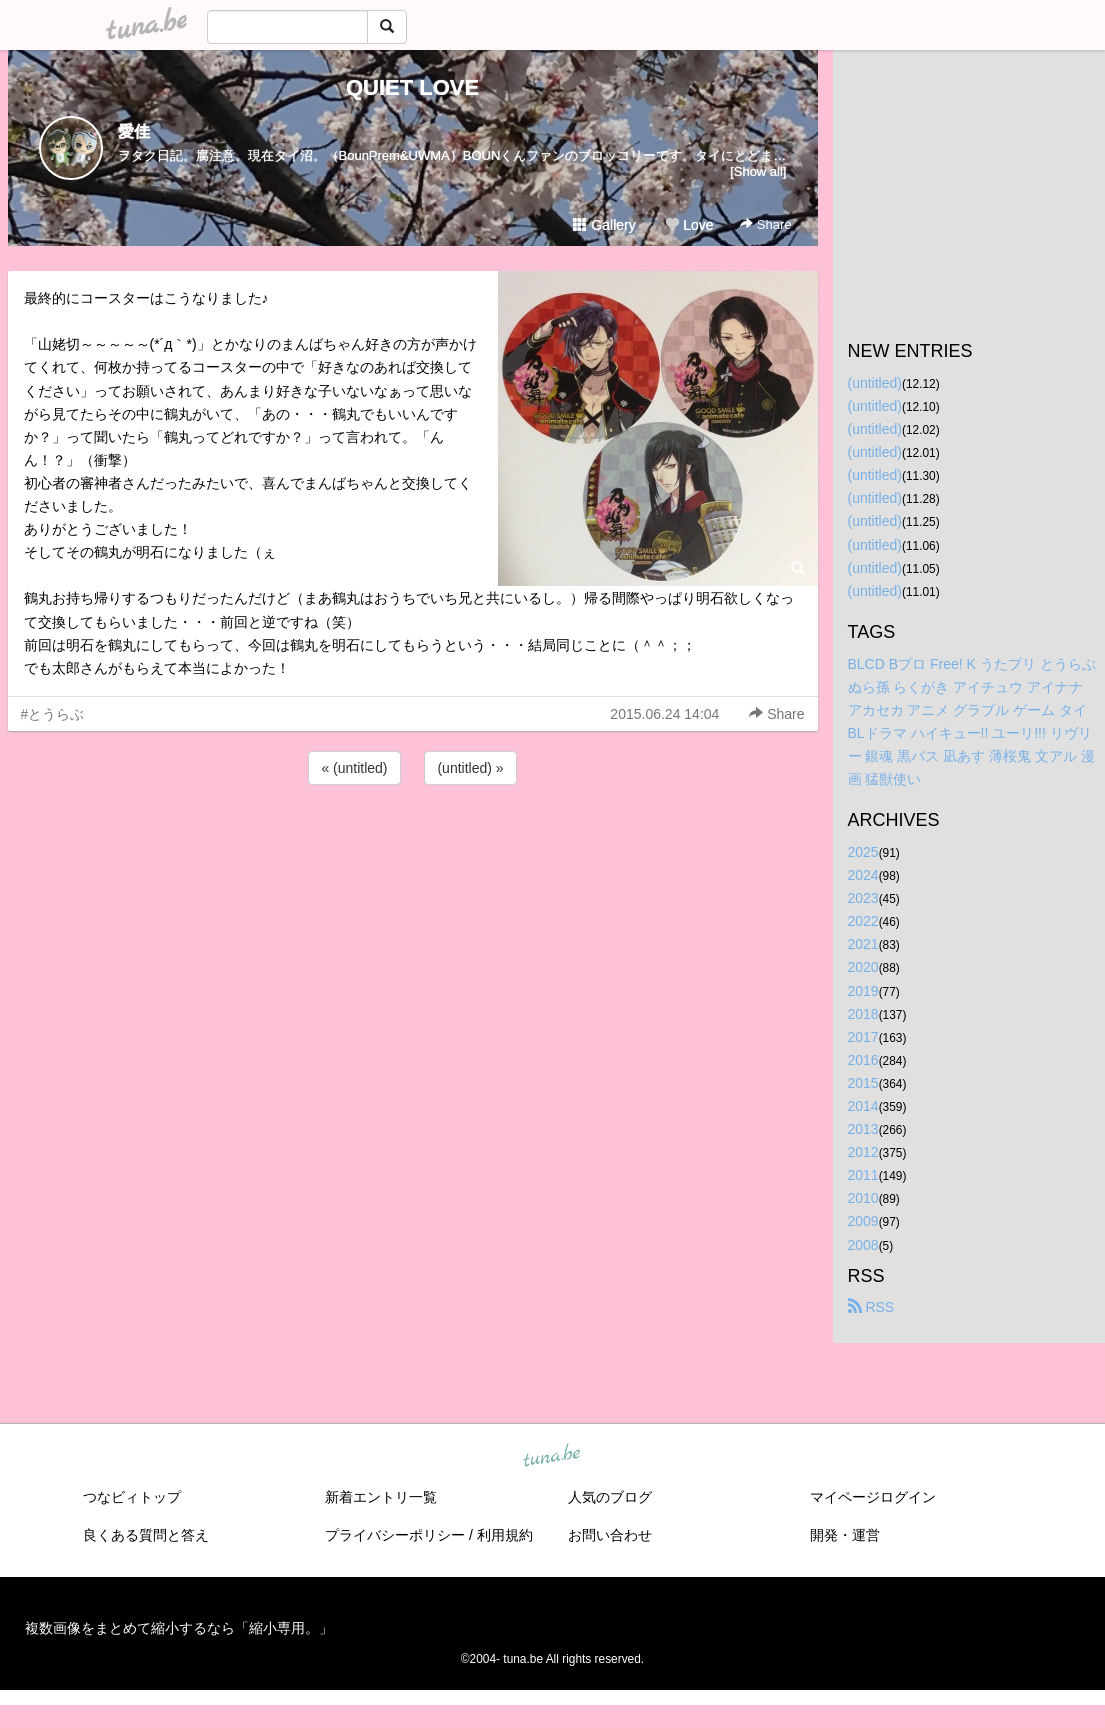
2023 (863, 898)
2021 (863, 944)
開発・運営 (845, 1535)
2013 (863, 1129)
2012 (863, 1152)
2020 (863, 967)
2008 (863, 1245)
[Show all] (758, 171)
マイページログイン (873, 1497)
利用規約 (505, 1535)
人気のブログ (610, 1497)
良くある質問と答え (146, 1535)
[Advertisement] (413, 843)
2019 (863, 991)
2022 (863, 921)
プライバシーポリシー (395, 1535)
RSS (871, 1307)
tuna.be (552, 1456)
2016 (863, 1060)
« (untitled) (354, 768)
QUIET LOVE (412, 87)
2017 (863, 1037)
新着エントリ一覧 (381, 1497)
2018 (863, 1014)
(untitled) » (470, 768)
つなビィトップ (132, 1497)
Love (689, 225)
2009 (863, 1221)
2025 (863, 852)
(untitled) (875, 383)
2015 (863, 1083)
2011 (863, 1175)
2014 (863, 1106)
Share (765, 224)
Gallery (604, 225)
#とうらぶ (53, 714)
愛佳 (134, 131)
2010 (863, 1198)
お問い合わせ (610, 1535)
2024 (863, 875)
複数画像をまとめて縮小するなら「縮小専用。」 (179, 1628)
